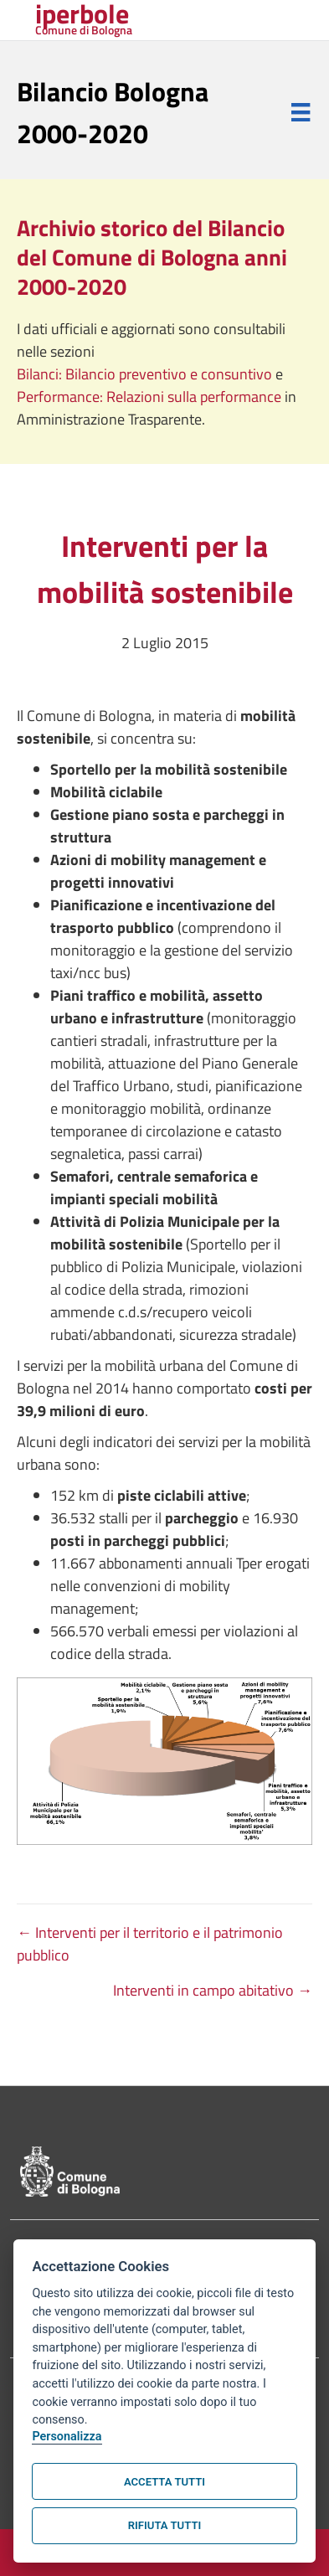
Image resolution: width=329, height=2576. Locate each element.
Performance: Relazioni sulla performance (151, 396)
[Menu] (300, 112)
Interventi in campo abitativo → (212, 1990)
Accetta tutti (164, 2482)
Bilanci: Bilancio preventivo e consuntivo (146, 374)
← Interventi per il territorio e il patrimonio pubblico (150, 1943)
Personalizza (66, 2436)
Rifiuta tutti (164, 2525)
